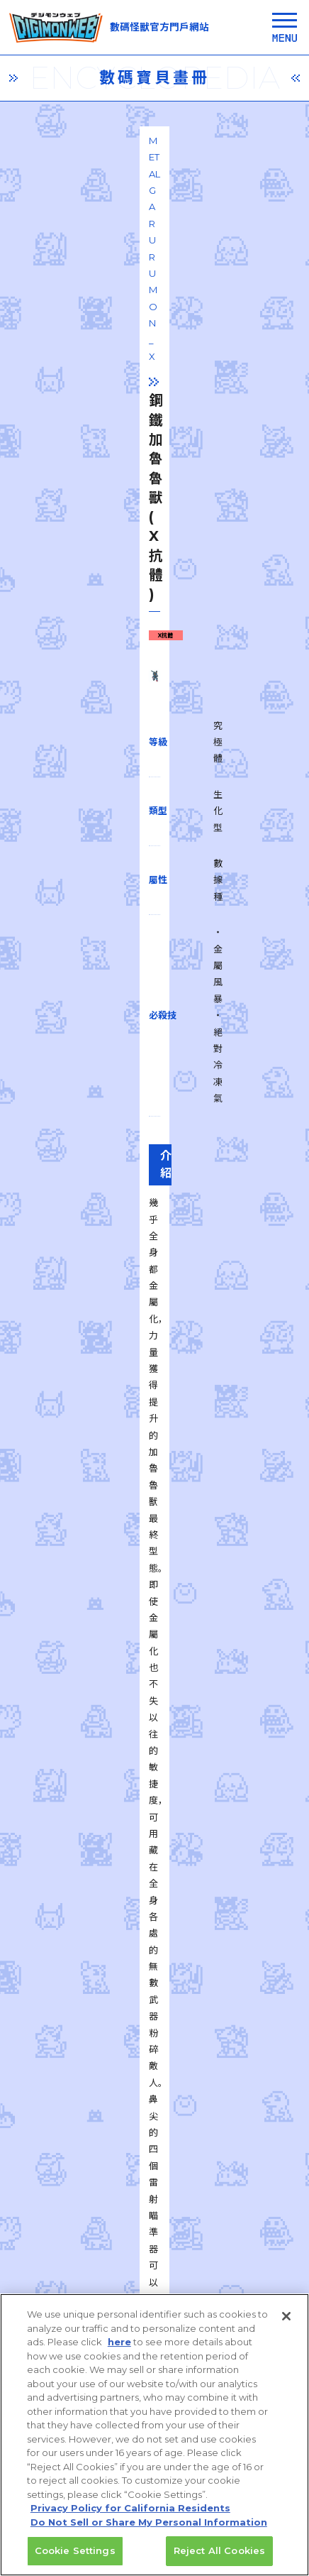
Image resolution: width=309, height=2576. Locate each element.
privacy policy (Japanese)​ (79, 2293)
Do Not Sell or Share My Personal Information (148, 2531)
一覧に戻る (154, 1894)
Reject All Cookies (219, 2559)
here (119, 2351)
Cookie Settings (75, 2559)
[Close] (286, 2325)
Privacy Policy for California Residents (130, 2517)
